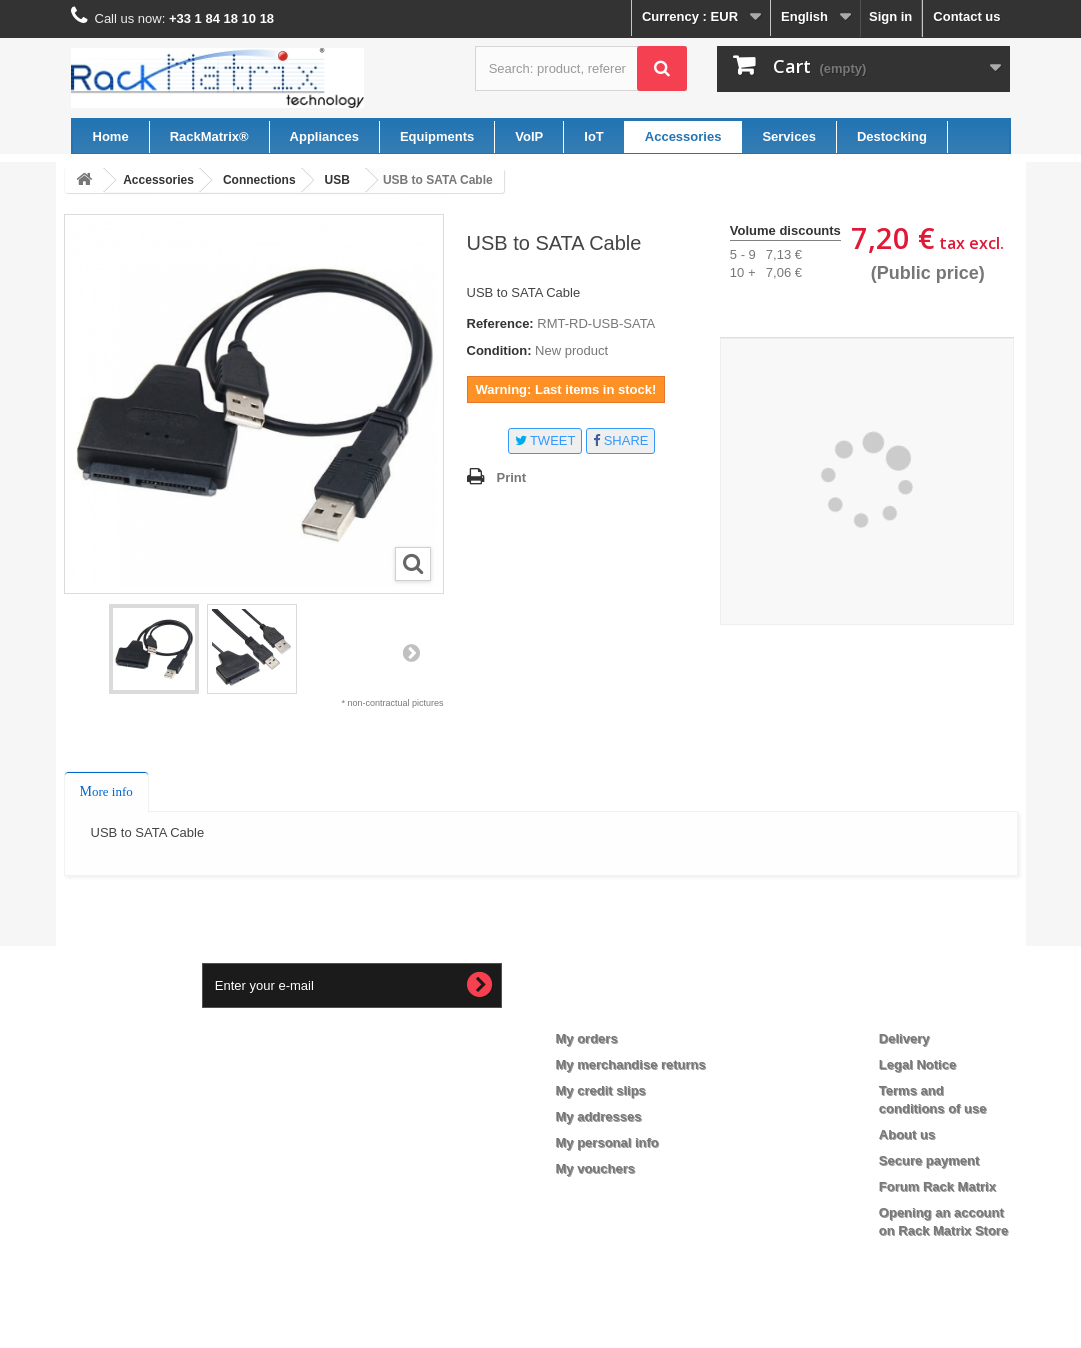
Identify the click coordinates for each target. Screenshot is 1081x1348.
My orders (587, 1038)
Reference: (500, 323)
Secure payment (929, 1160)
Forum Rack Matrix (937, 1186)
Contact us (966, 16)
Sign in (890, 16)
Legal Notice (917, 1064)
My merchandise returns (631, 1064)
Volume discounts (785, 230)
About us (907, 1134)
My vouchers (595, 1168)
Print (512, 477)
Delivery (904, 1038)
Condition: (499, 350)
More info (106, 791)
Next (411, 652)
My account (608, 1006)
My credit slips (601, 1090)
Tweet (545, 440)
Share (620, 440)
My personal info (607, 1142)
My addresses (599, 1116)
